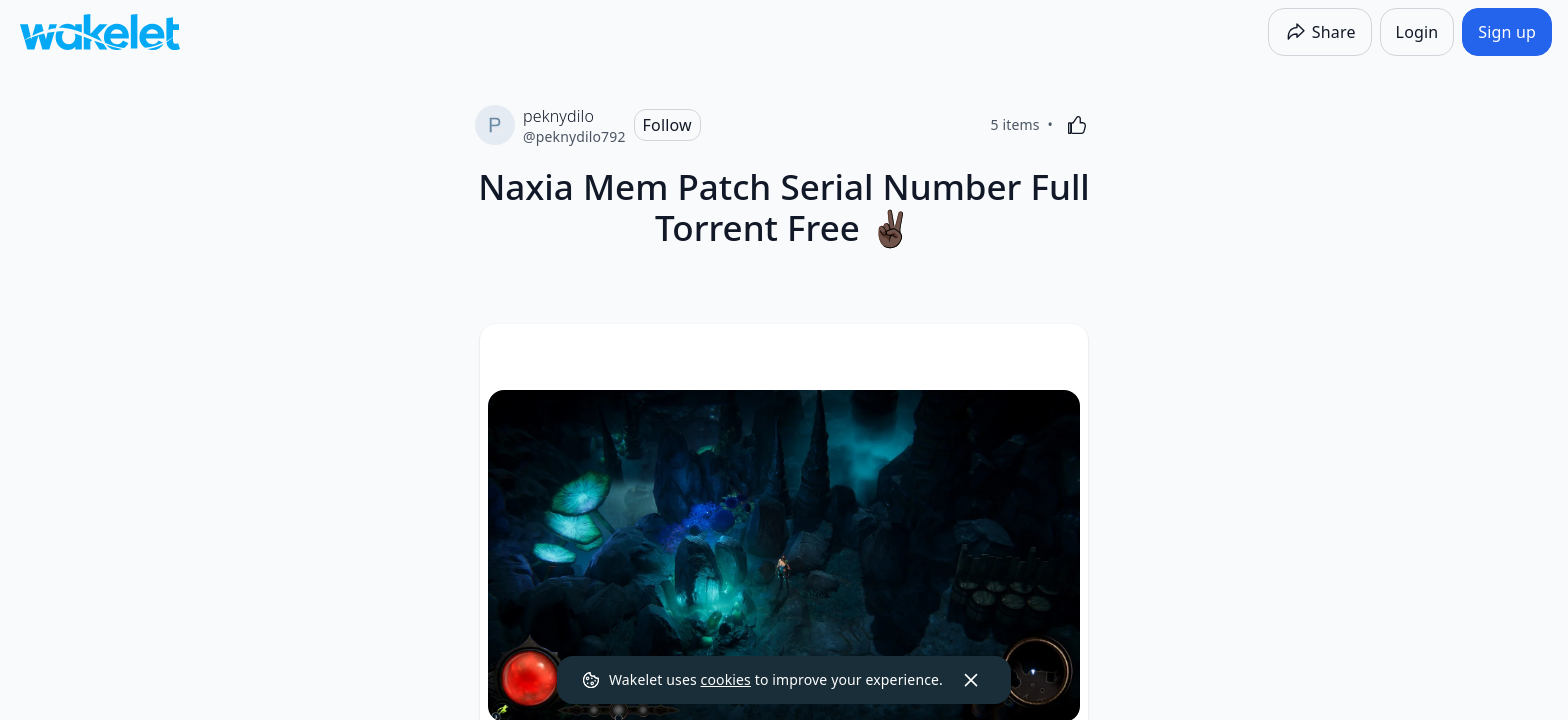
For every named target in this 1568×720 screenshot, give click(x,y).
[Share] (1320, 32)
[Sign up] (1507, 32)
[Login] (1417, 32)
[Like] (1077, 125)
